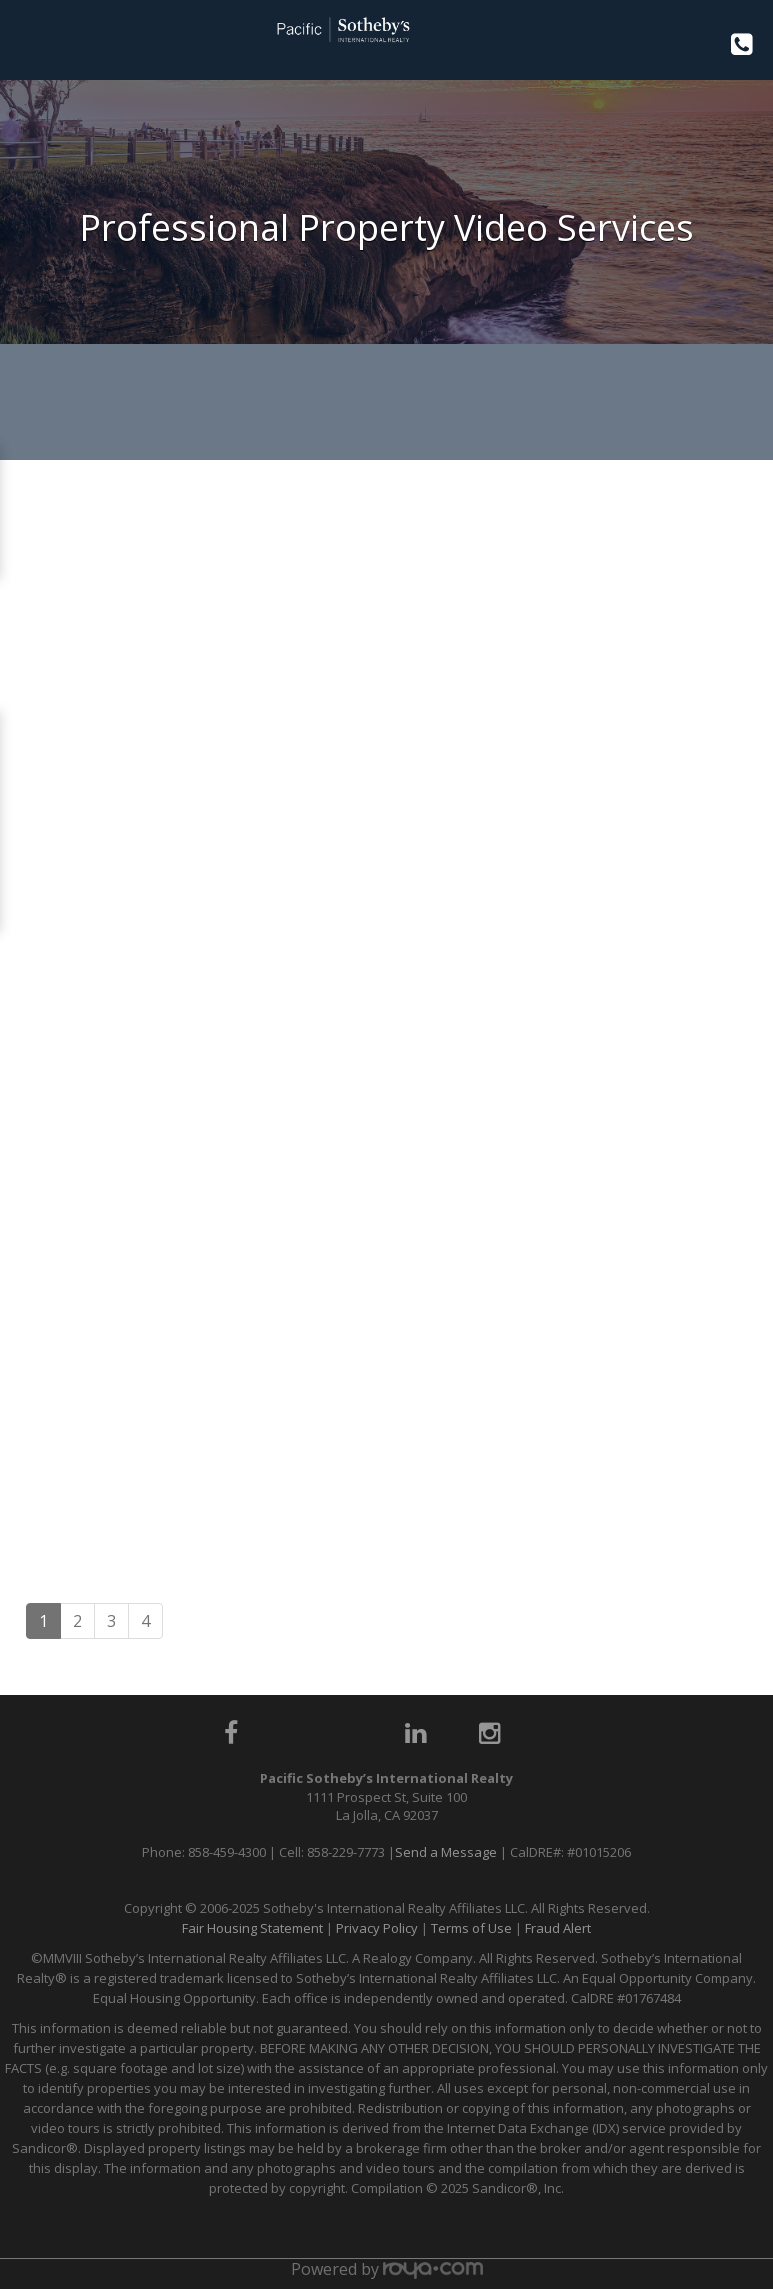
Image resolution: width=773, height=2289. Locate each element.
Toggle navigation (23, 38)
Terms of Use (471, 1928)
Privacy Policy (377, 1928)
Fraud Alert (558, 1928)
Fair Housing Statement (252, 1928)
